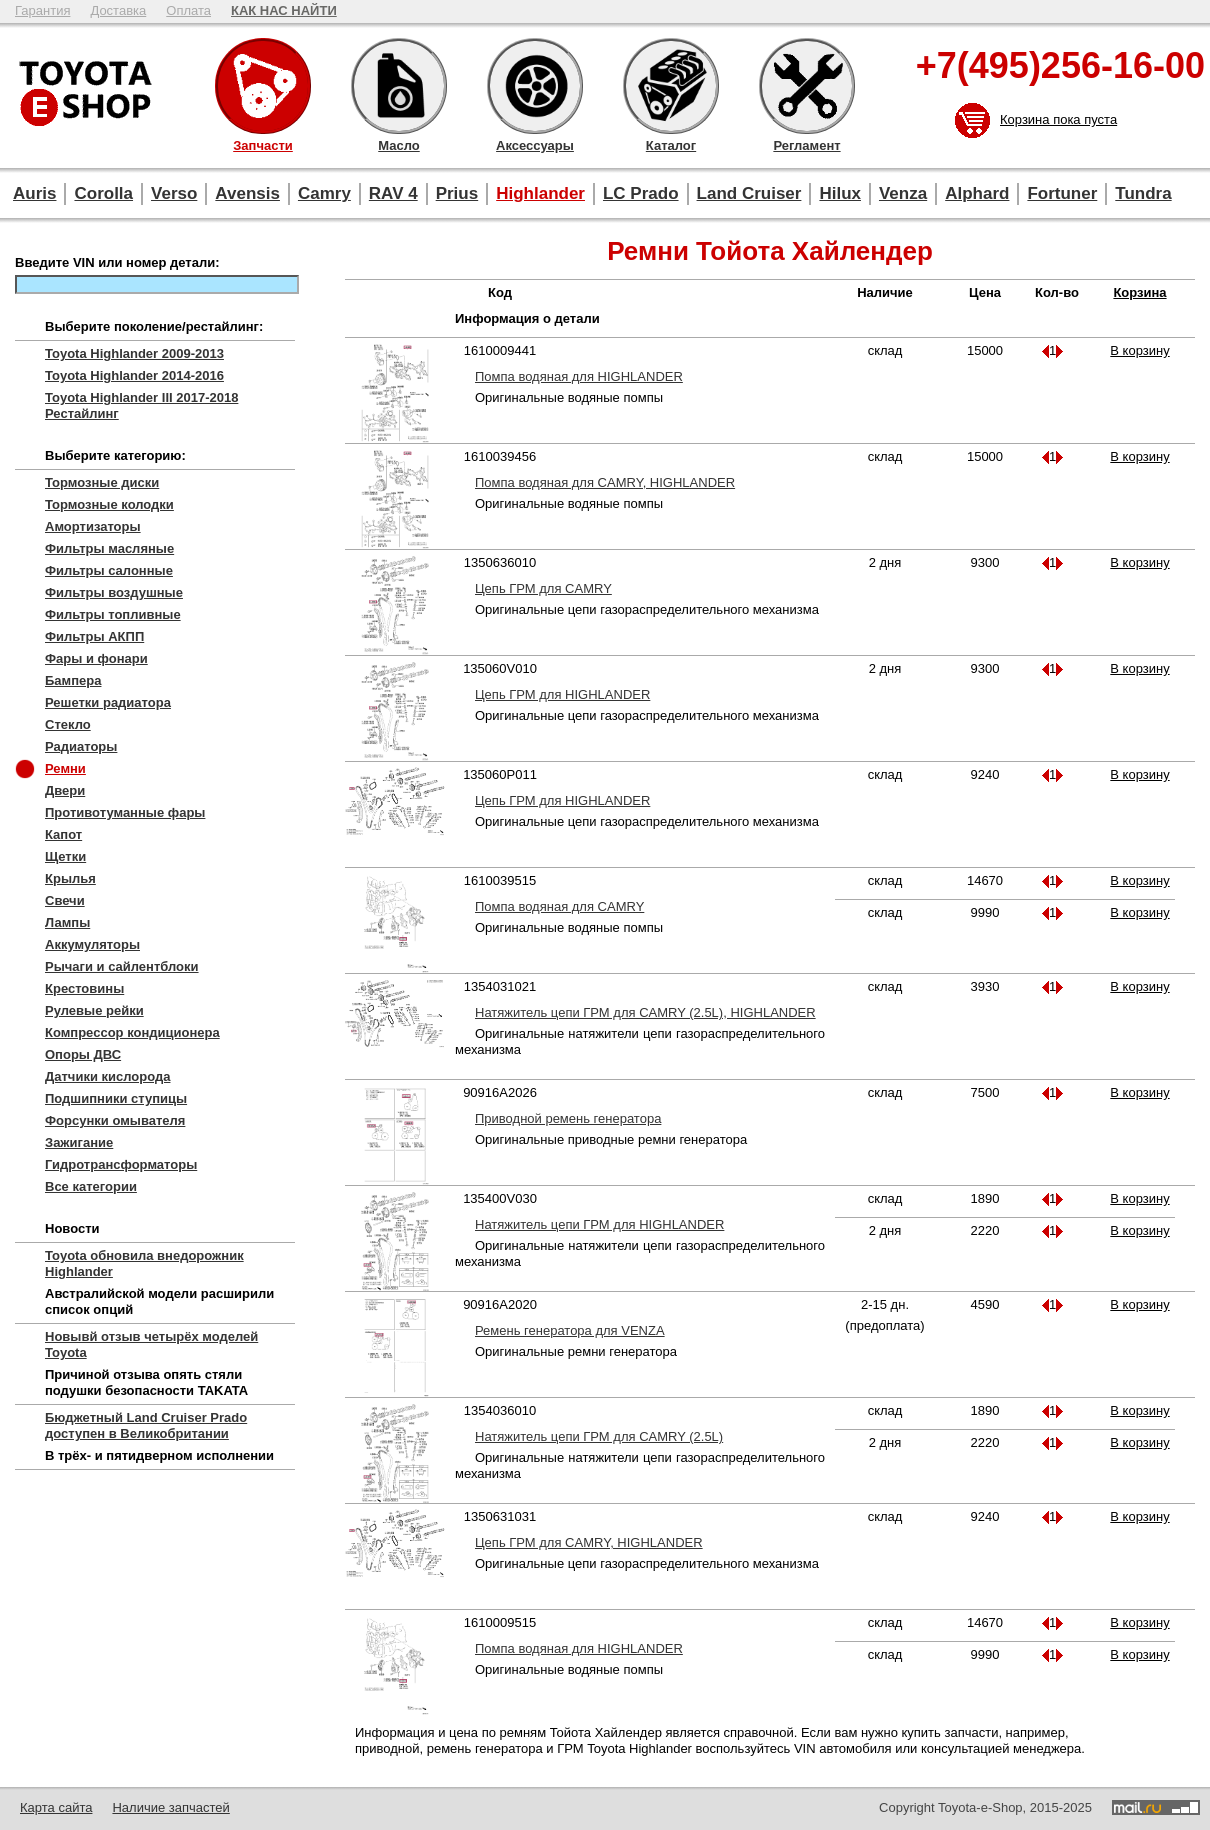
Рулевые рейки (94, 1010)
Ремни (65, 768)
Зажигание (79, 1142)
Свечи (65, 900)
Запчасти (263, 86)
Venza (903, 193)
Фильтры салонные (109, 570)
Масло (399, 86)
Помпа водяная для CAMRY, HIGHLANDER (605, 482)
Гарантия (42, 10)
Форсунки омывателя (115, 1120)
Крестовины (84, 988)
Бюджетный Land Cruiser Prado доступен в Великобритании (146, 1425)
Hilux (840, 193)
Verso (174, 193)
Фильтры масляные (109, 548)
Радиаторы (81, 746)
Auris (34, 193)
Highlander (540, 193)
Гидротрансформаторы (121, 1164)
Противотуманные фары (125, 812)
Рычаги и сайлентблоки (122, 966)
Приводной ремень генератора (568, 1118)
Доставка (118, 10)
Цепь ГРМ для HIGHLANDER (562, 694)
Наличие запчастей (170, 1807)
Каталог (671, 86)
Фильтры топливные (113, 614)
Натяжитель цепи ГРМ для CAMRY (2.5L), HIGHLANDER (645, 1012)
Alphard (977, 193)
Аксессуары (535, 86)
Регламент (807, 86)
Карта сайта (56, 1807)
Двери (65, 790)
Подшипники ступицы (116, 1098)
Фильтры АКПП (94, 636)
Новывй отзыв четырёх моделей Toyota (151, 1344)
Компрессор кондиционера (132, 1032)
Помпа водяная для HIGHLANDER (579, 376)
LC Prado (641, 193)
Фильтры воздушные (114, 592)
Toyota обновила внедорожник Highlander (144, 1263)
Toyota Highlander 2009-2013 (134, 353)
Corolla (103, 193)
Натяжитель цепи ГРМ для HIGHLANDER (599, 1224)
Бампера (73, 680)
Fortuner (1062, 193)
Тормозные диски (102, 482)
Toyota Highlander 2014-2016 (134, 375)
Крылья (70, 878)
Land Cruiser (749, 193)
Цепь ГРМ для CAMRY (543, 588)
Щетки (65, 856)
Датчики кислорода (107, 1076)
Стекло (68, 724)
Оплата (188, 10)
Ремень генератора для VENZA (570, 1330)
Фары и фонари (96, 658)
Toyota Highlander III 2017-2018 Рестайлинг (141, 405)
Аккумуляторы (92, 944)
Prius (457, 193)
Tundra (1143, 193)
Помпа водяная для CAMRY (559, 906)
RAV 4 (393, 193)
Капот (63, 834)
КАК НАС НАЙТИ (284, 10)
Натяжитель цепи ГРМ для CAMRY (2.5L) (599, 1436)
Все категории (91, 1186)
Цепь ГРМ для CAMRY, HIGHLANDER (589, 1542)
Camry (324, 193)
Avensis (247, 193)
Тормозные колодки (109, 504)
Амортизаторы (93, 526)
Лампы (67, 922)
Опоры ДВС (83, 1054)
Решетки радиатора (108, 702)
